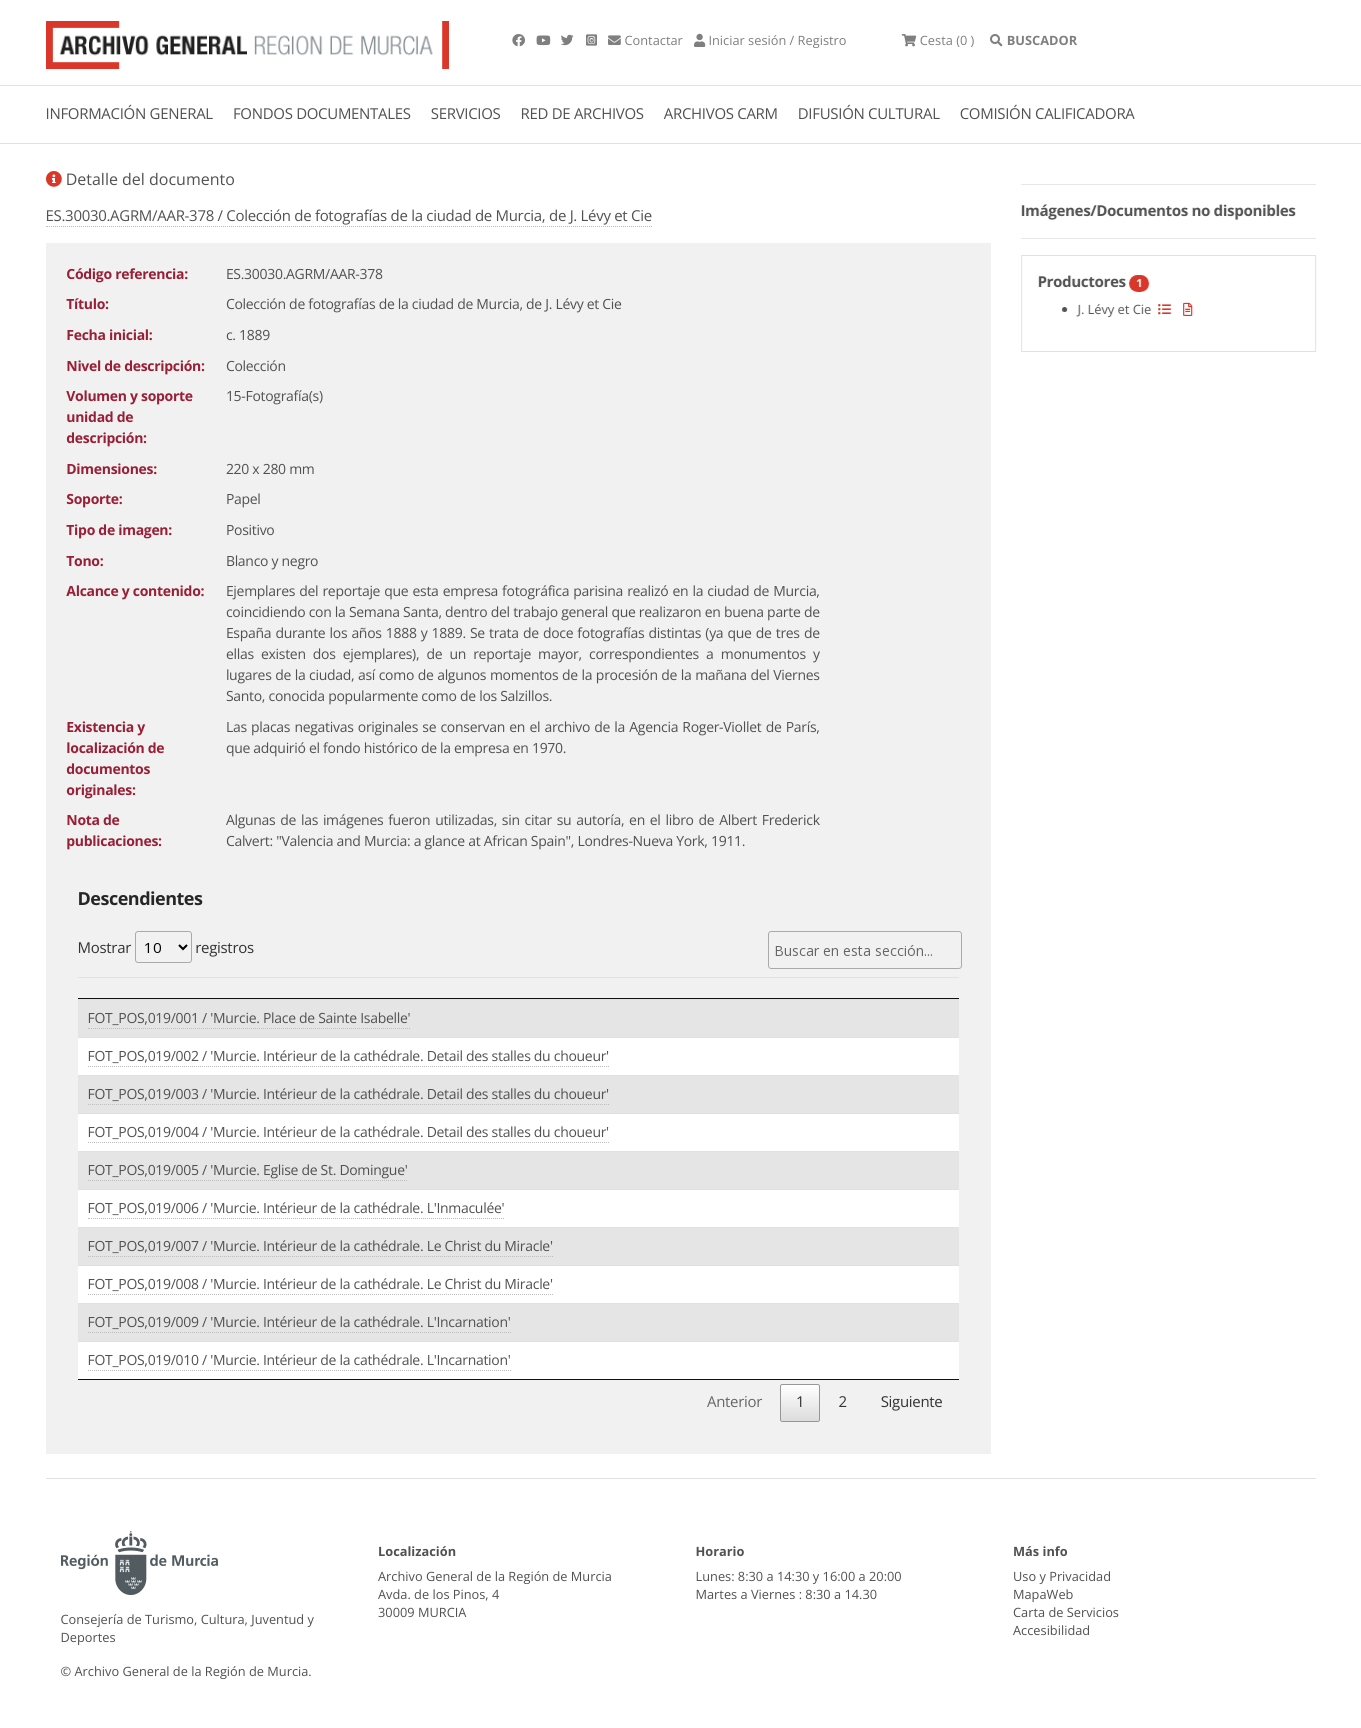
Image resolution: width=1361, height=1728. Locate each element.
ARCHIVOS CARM (721, 114)
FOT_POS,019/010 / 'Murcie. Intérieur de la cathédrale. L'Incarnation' (299, 1360)
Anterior (734, 1402)
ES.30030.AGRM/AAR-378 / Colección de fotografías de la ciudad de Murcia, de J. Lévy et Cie (349, 216)
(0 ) (938, 40)
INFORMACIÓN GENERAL (129, 114)
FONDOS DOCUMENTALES (322, 114)
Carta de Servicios (1066, 1612)
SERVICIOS (466, 114)
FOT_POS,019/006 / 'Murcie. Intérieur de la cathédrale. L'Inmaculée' (296, 1208)
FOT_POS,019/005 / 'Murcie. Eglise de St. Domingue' (248, 1170)
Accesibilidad (1051, 1630)
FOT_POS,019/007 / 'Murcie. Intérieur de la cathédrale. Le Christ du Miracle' (320, 1246)
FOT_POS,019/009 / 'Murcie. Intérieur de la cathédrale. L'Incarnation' (299, 1322)
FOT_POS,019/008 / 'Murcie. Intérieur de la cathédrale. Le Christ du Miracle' (320, 1284)
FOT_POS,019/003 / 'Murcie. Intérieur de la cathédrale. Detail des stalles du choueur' (348, 1094)
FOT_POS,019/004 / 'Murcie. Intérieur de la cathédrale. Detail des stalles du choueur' (348, 1132)
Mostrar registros (166, 947)
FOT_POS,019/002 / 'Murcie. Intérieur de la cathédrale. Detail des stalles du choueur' (348, 1056)
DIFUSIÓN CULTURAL (869, 114)
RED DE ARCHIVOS (582, 114)
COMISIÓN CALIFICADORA (1047, 114)
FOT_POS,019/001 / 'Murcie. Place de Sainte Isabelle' (249, 1018)
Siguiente (912, 1402)
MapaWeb (1043, 1594)
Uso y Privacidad (1062, 1576)
